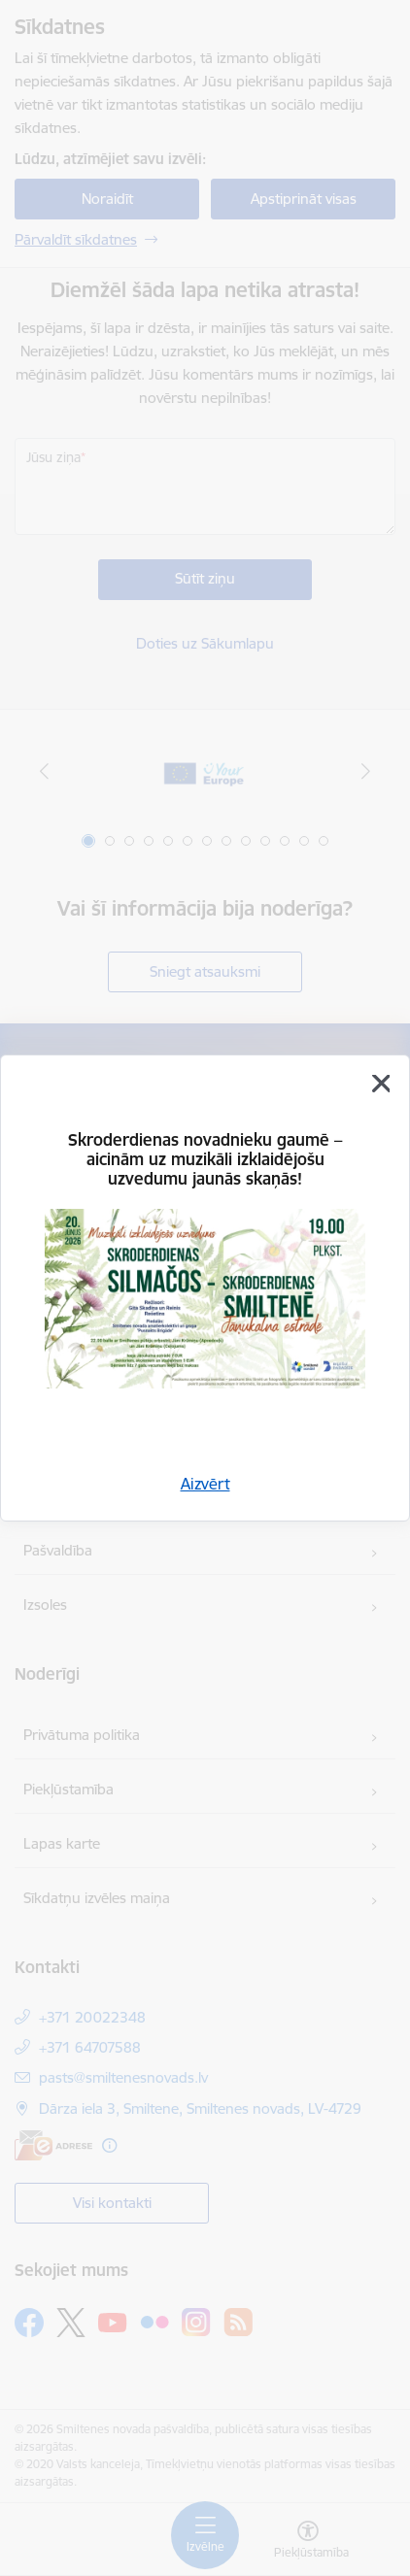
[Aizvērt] (381, 1083)
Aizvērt (205, 1483)
